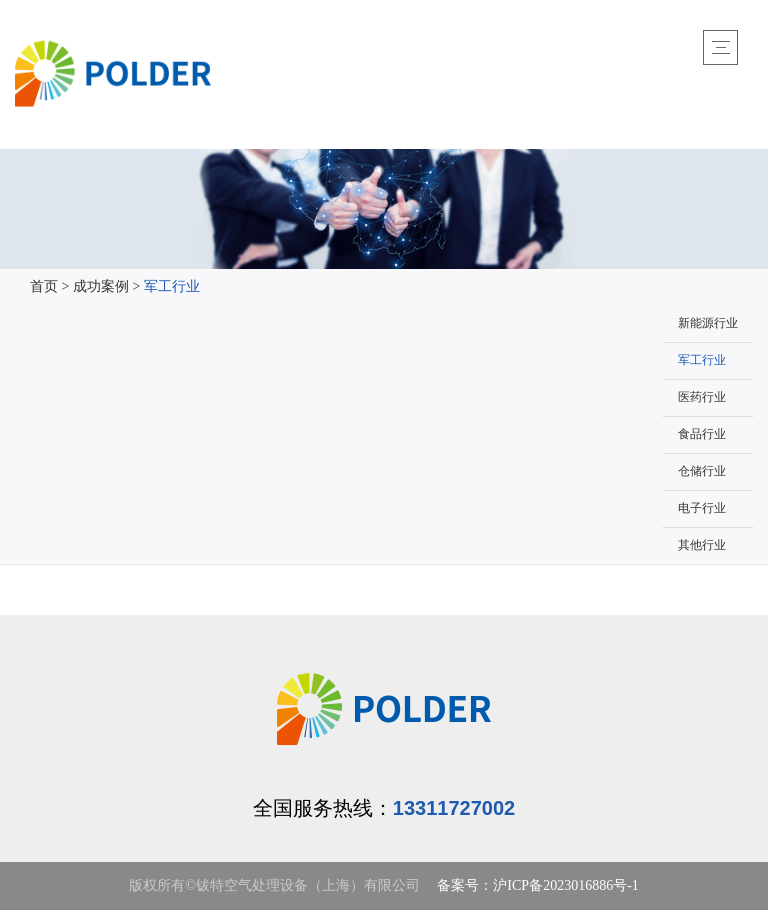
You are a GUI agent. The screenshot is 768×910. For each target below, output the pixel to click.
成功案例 (101, 287)
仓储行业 (702, 471)
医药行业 (702, 397)
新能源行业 (708, 323)
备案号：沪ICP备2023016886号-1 (537, 886)
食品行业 (702, 434)
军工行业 (172, 287)
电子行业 (702, 508)
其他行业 (702, 545)
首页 (44, 287)
